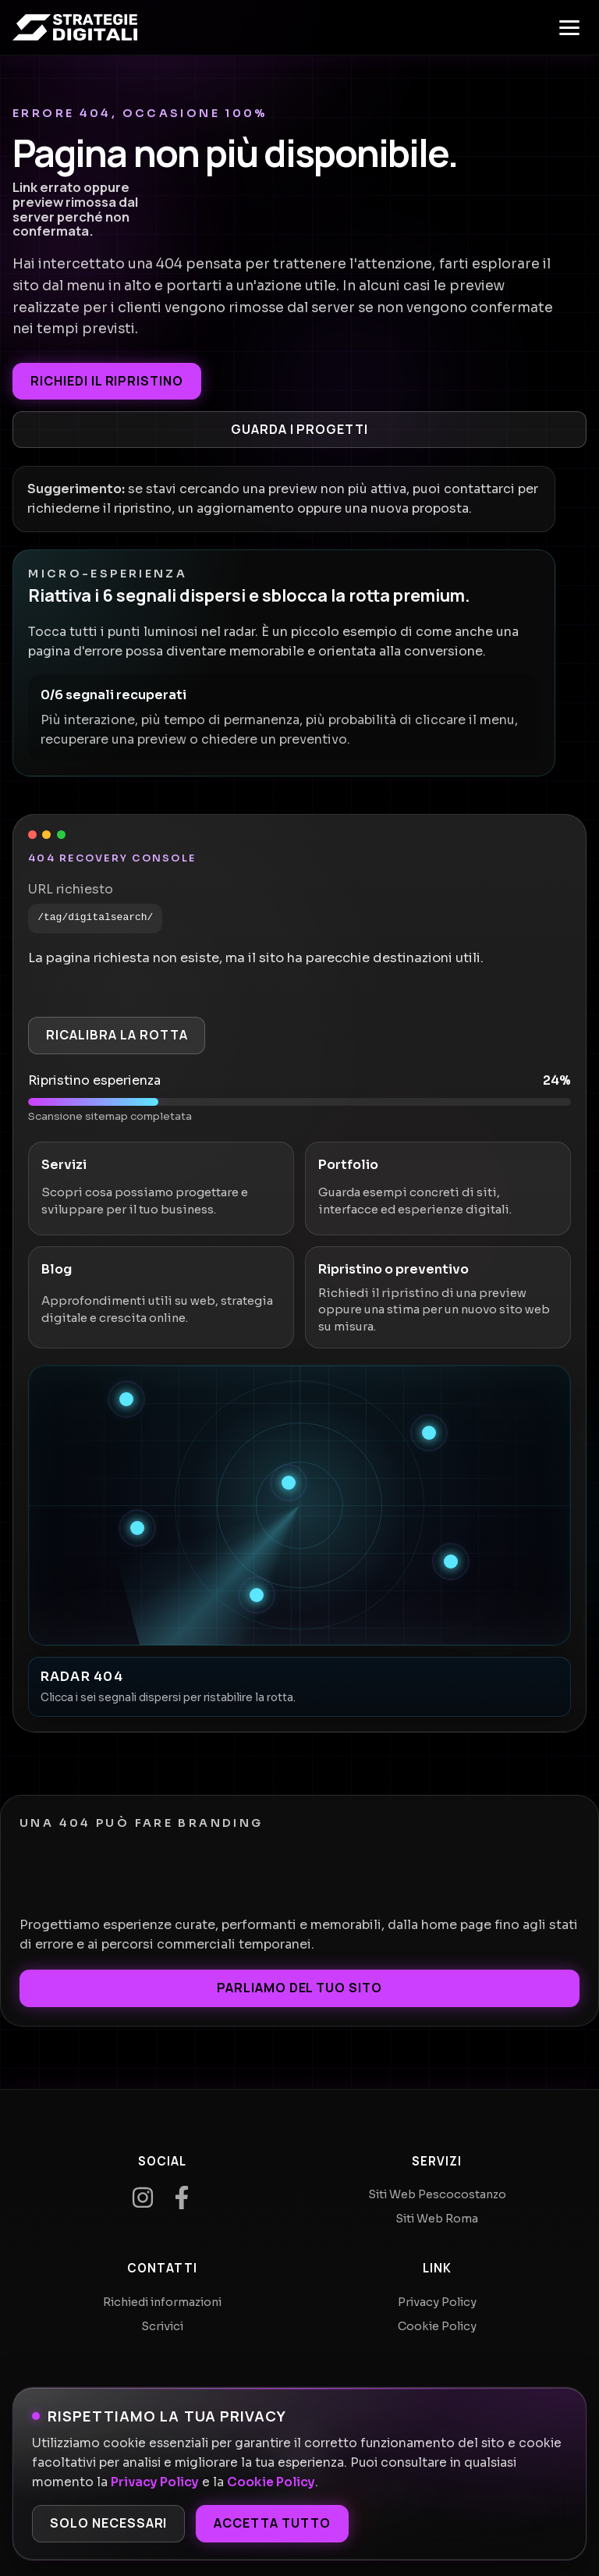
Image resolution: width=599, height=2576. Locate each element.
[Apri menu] (569, 27)
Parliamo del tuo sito (299, 1987)
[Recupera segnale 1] (126, 1399)
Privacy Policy (155, 2482)
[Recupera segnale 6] (256, 1595)
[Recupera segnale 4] (137, 1528)
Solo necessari (108, 2523)
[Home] (74, 27)
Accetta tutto (272, 2523)
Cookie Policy (271, 2482)
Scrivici (162, 2326)
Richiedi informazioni (162, 2302)
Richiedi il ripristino (106, 380)
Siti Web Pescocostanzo (437, 2194)
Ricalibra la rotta (116, 1034)
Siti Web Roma (436, 2219)
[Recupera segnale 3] (288, 1482)
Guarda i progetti (299, 429)
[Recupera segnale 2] (429, 1432)
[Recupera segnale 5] (451, 1561)
